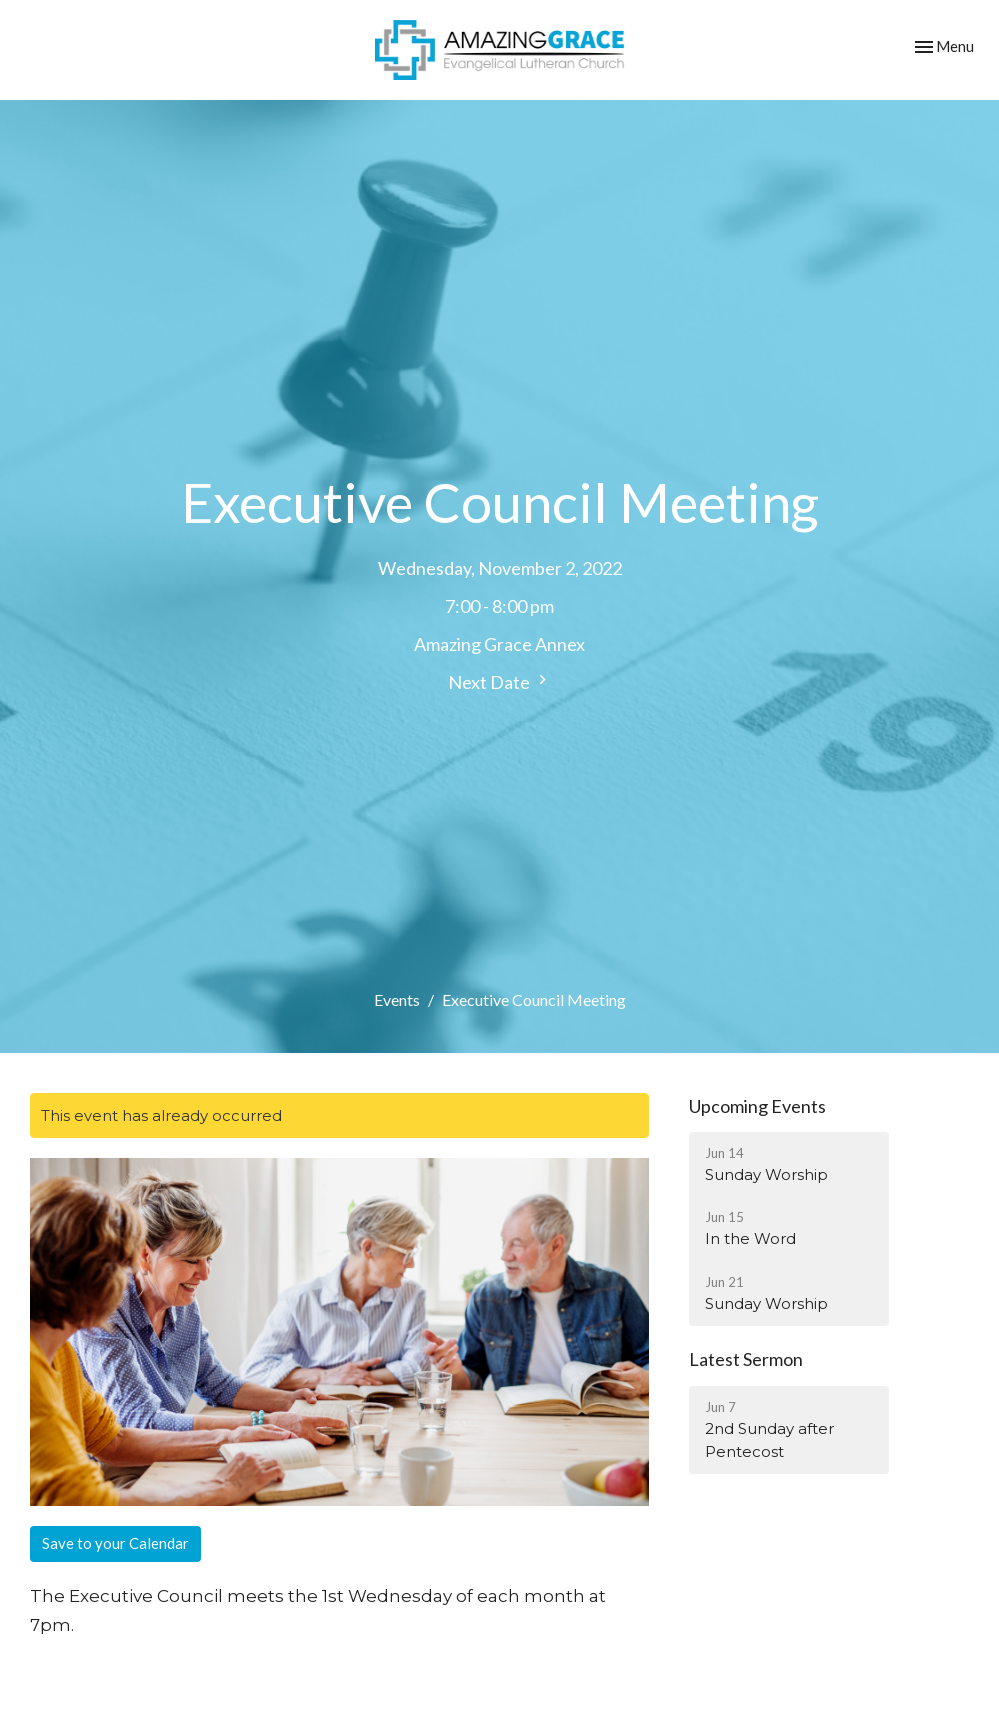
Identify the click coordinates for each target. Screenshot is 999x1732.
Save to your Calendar (115, 1543)
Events (397, 999)
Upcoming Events (757, 1106)
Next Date (500, 681)
